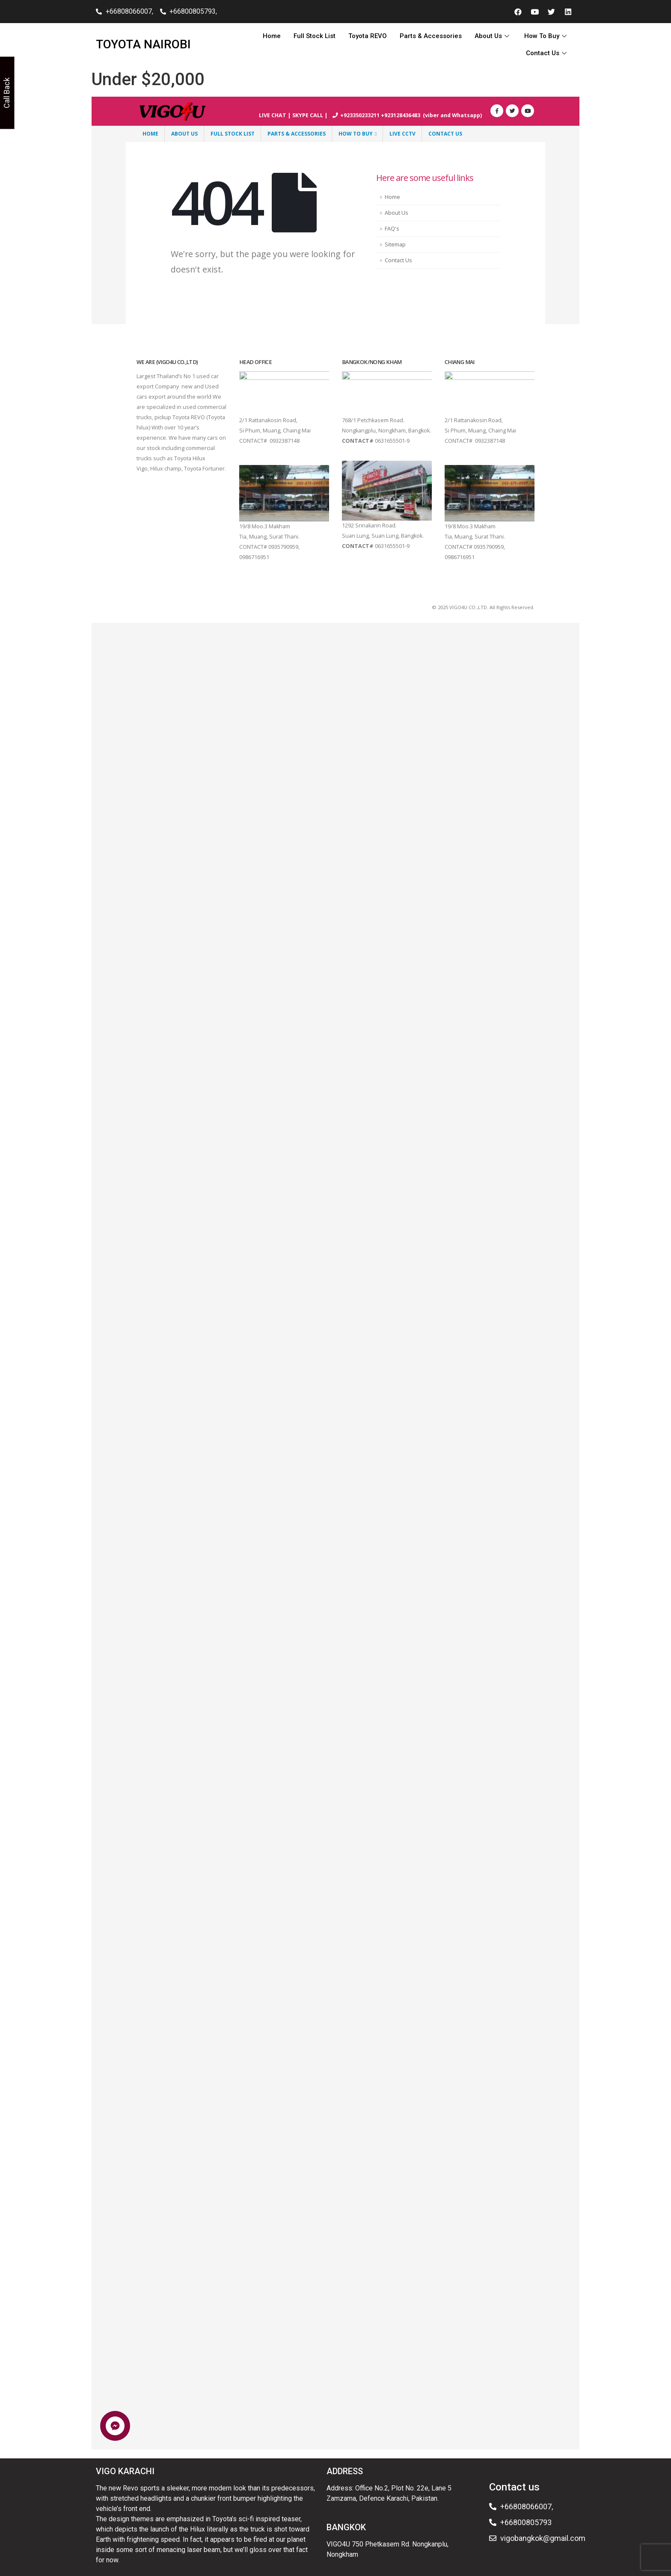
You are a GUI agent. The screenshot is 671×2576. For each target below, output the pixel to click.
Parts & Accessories (431, 36)
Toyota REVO (367, 36)
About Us (493, 36)
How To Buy (546, 36)
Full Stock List (315, 36)
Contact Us (547, 53)
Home (272, 36)
